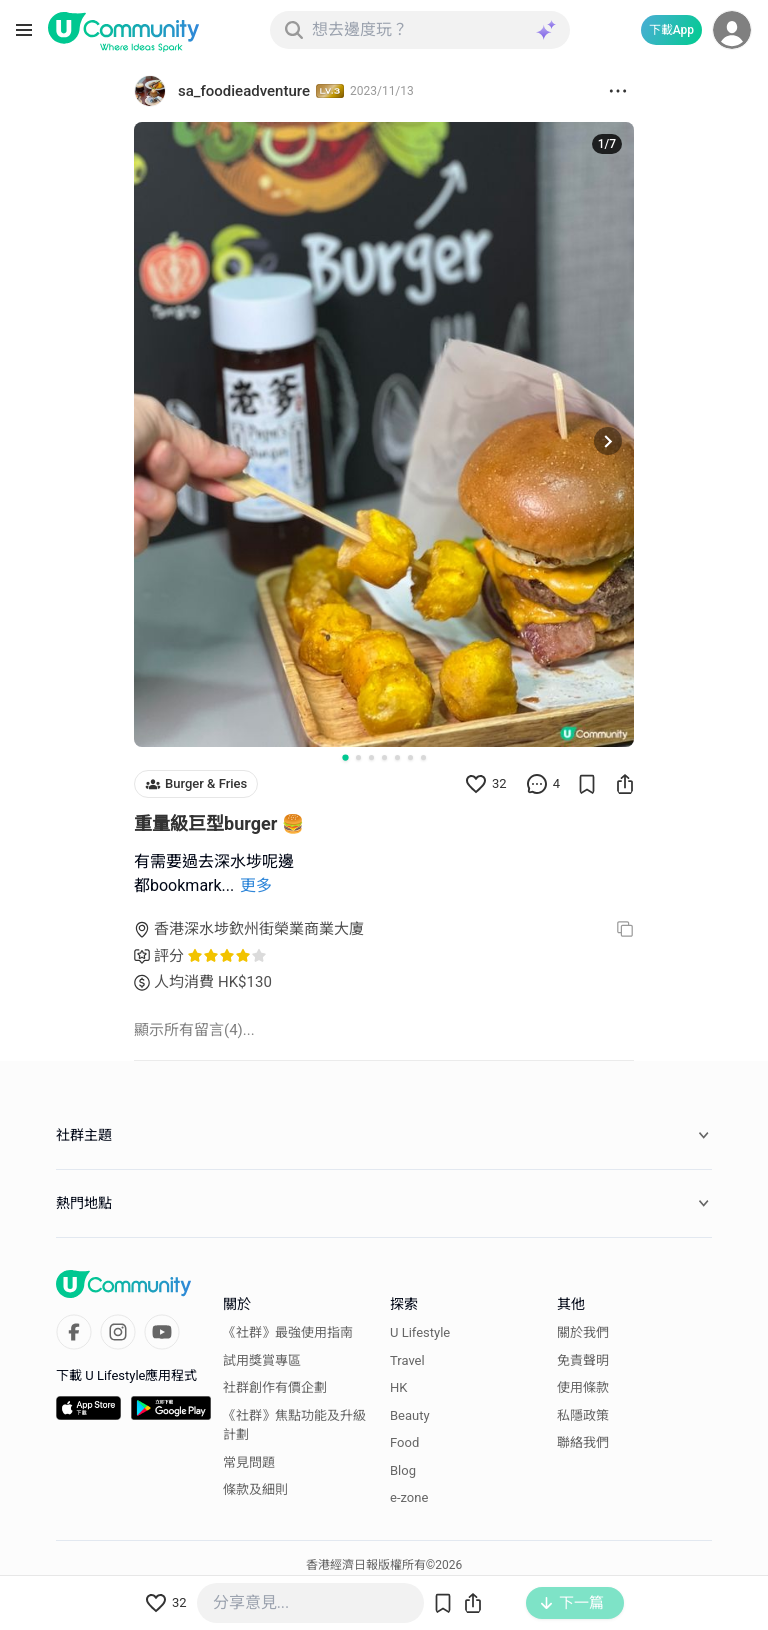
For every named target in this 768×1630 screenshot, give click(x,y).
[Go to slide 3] (371, 757)
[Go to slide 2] (358, 757)
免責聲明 (583, 1360)
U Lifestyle (420, 1332)
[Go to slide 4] (384, 757)
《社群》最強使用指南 (288, 1332)
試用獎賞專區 (262, 1360)
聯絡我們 (583, 1442)
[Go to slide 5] (397, 757)
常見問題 (249, 1462)
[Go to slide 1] (345, 757)
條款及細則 (255, 1489)
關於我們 (583, 1332)
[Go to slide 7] (423, 757)
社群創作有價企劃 (275, 1387)
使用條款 (583, 1387)
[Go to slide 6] (410, 757)
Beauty (410, 1415)
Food (404, 1442)
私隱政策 (583, 1415)
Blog (403, 1470)
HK (398, 1387)
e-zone (409, 1497)
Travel (407, 1360)
